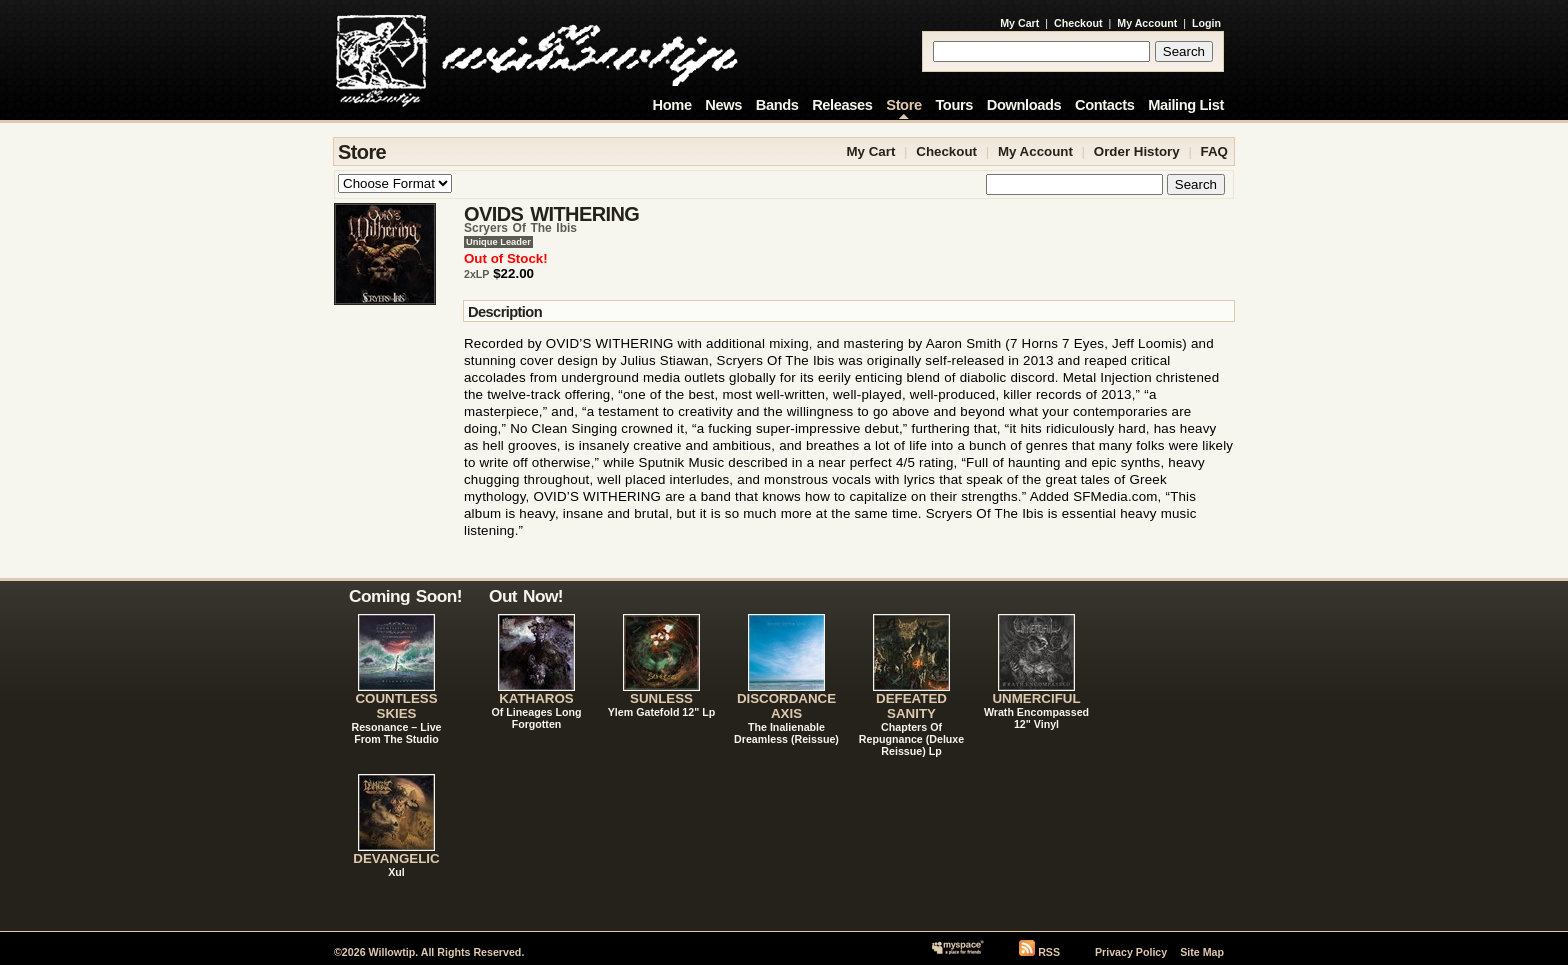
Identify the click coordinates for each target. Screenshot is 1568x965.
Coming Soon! (405, 596)
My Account (1147, 23)
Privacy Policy (1131, 952)
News (723, 105)
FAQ (1214, 151)
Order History (1137, 151)
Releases (842, 105)
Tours (954, 105)
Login (1206, 23)
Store (903, 105)
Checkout (1078, 23)
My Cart (1019, 23)
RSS (1049, 952)
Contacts (1105, 105)
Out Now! (526, 596)
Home (672, 105)
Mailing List (1186, 105)
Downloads (1024, 105)
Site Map (1202, 952)
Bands (777, 105)
